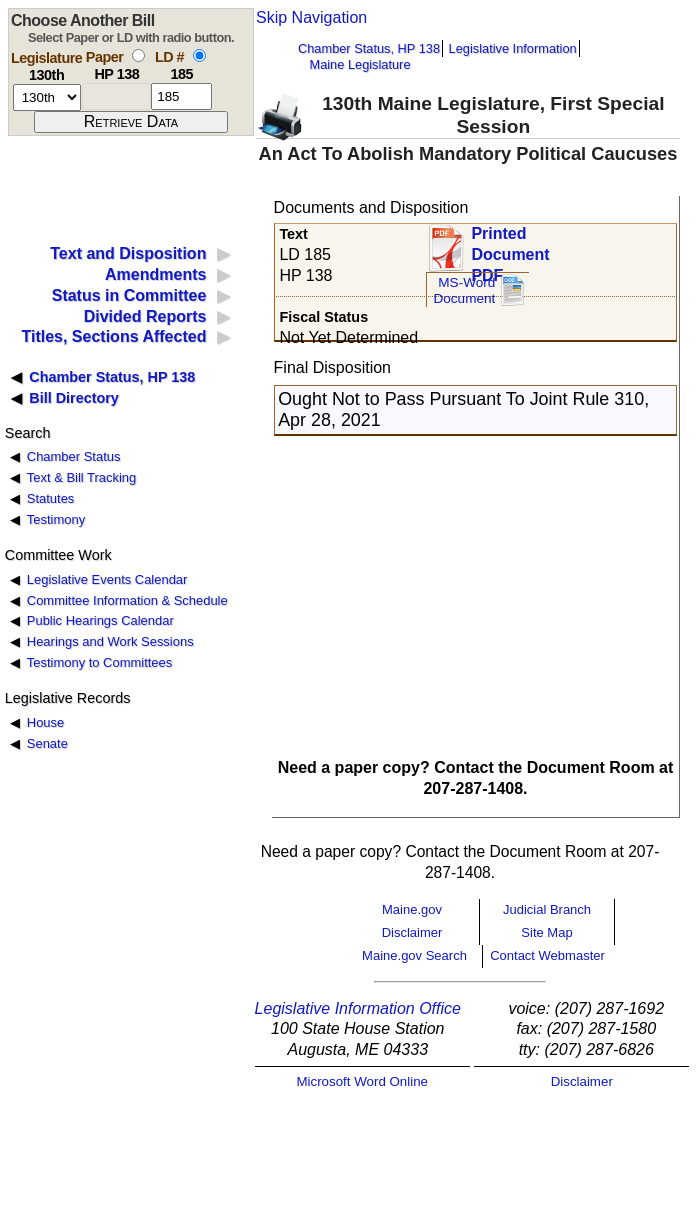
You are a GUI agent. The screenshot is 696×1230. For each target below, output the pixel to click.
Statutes (51, 498)
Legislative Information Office (358, 1008)
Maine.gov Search (414, 955)
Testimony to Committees (99, 662)
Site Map (546, 932)
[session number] (47, 97)
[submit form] (131, 122)
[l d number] (181, 96)
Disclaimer (412, 932)
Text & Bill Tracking (81, 477)
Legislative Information (513, 48)
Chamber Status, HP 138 (369, 48)
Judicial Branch (547, 909)
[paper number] (116, 96)
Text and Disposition (128, 253)
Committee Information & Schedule (127, 600)
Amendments (155, 274)
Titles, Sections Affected (113, 336)
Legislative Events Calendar (107, 579)
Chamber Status (74, 456)
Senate (47, 743)
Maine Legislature (359, 64)
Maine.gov (412, 909)
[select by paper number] (138, 55)
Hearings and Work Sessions (110, 641)
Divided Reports (145, 316)
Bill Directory (74, 398)
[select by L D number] (199, 55)
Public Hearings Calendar (100, 620)
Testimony (56, 519)
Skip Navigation (311, 17)
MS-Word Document (464, 290)
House (45, 722)
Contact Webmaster (547, 955)
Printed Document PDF (510, 248)
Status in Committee (129, 295)
